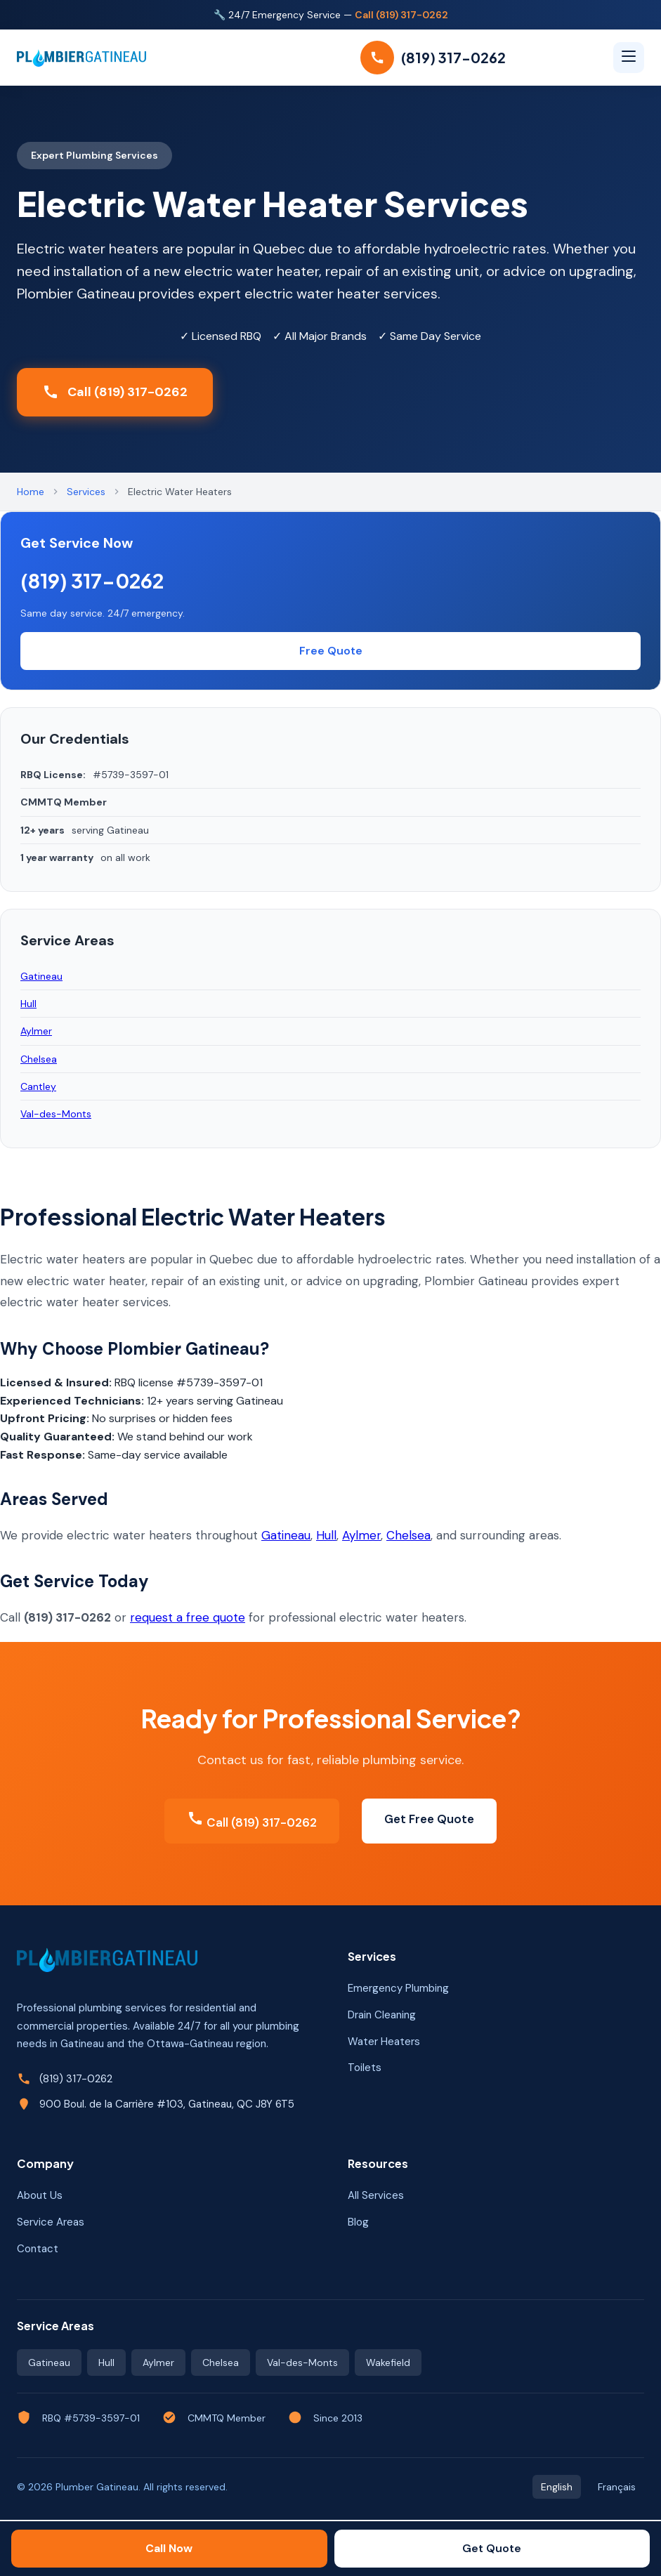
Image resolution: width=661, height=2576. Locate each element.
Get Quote (491, 2548)
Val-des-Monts (55, 1114)
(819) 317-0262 (92, 580)
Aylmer (361, 1535)
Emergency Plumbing (398, 1988)
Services (86, 491)
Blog (358, 2222)
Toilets (364, 2068)
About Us (40, 2195)
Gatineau (285, 1535)
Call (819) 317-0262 (401, 14)
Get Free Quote (429, 1819)
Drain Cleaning (382, 2015)
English (556, 2486)
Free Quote (330, 650)
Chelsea (408, 1535)
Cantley (38, 1086)
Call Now (168, 2548)
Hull (326, 1535)
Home (30, 491)
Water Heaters (384, 2042)
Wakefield (388, 2362)
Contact (37, 2249)
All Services (376, 2195)
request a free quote (187, 1617)
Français (617, 2486)
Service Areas (50, 2222)
